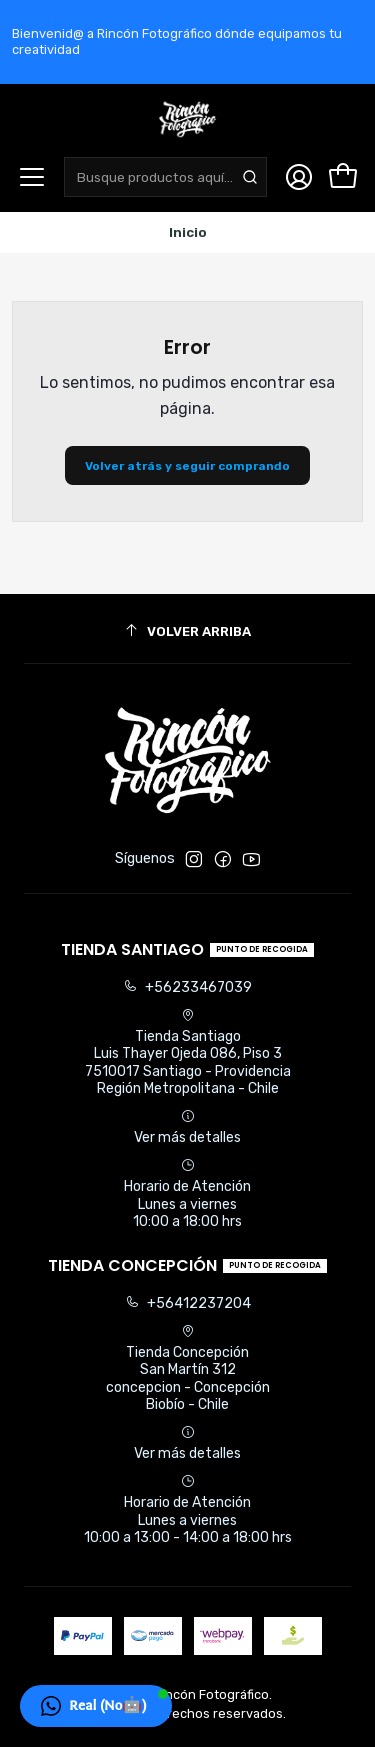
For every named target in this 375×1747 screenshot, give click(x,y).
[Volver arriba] (187, 631)
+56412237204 (188, 1303)
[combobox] (165, 177)
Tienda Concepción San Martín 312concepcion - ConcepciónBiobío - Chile (188, 1369)
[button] (96, 1706)
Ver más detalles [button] (187, 1127)
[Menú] (32, 177)
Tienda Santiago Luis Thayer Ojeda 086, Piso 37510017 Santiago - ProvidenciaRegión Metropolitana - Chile (188, 1053)
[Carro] (343, 177)
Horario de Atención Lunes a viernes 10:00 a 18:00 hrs (187, 1194)
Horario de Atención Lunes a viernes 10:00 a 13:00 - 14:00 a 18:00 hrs (188, 1510)
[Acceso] (299, 177)
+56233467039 (187, 987)
